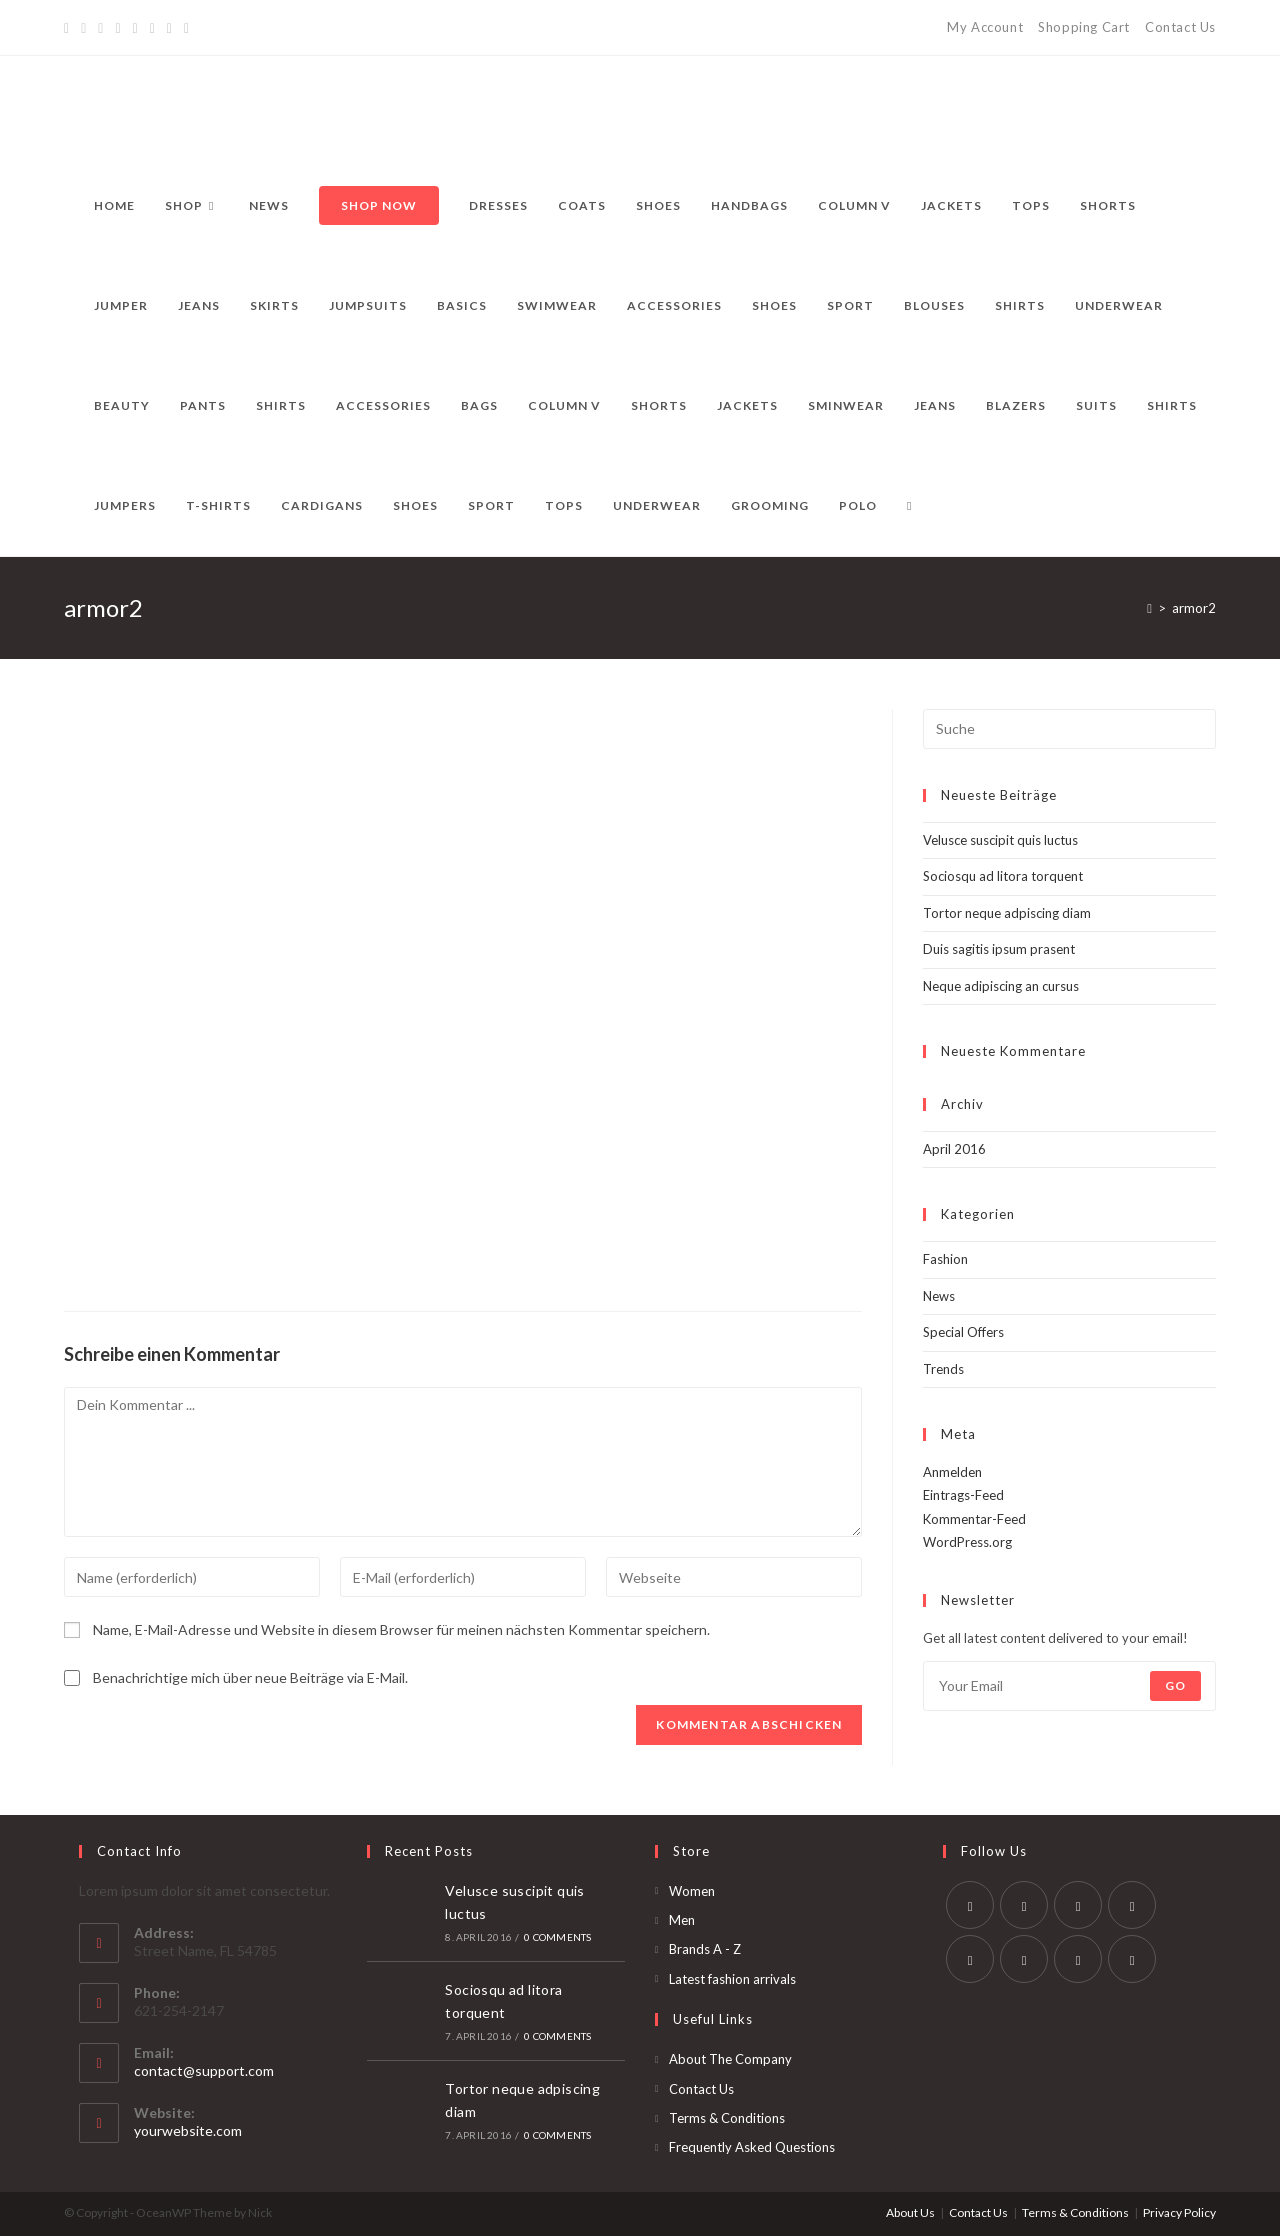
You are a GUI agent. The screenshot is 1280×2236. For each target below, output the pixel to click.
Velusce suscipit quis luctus (1000, 840)
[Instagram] (135, 28)
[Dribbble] (117, 28)
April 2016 (954, 1149)
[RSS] (186, 28)
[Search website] (909, 506)
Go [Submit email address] (1175, 1685)
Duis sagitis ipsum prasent (999, 949)
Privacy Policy (1179, 2212)
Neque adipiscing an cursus (1001, 986)
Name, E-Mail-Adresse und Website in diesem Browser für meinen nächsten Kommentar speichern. (401, 1629)
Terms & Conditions (727, 2118)
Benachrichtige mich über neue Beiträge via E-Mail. (250, 1677)
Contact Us (1180, 27)
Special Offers (963, 1332)
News (939, 1296)
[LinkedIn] (1132, 1905)
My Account (985, 27)
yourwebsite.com (188, 2130)
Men (682, 1920)
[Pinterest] (100, 28)
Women (692, 1891)
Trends (943, 1369)
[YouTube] (152, 28)
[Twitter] (69, 28)
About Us (910, 2212)
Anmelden (952, 1472)
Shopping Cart (1084, 27)
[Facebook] (83, 28)
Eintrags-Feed (963, 1495)
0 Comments (557, 1937)
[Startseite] (1149, 608)
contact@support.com (204, 2070)
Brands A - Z (705, 1949)
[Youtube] (1078, 1959)
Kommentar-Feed (974, 1519)
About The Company (730, 2059)
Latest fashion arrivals (732, 1979)
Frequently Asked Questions (752, 2147)
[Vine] (169, 28)
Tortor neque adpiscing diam (1007, 913)
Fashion (945, 1259)
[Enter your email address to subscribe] (1069, 1686)
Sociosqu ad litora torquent (1003, 876)
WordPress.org (967, 1542)
